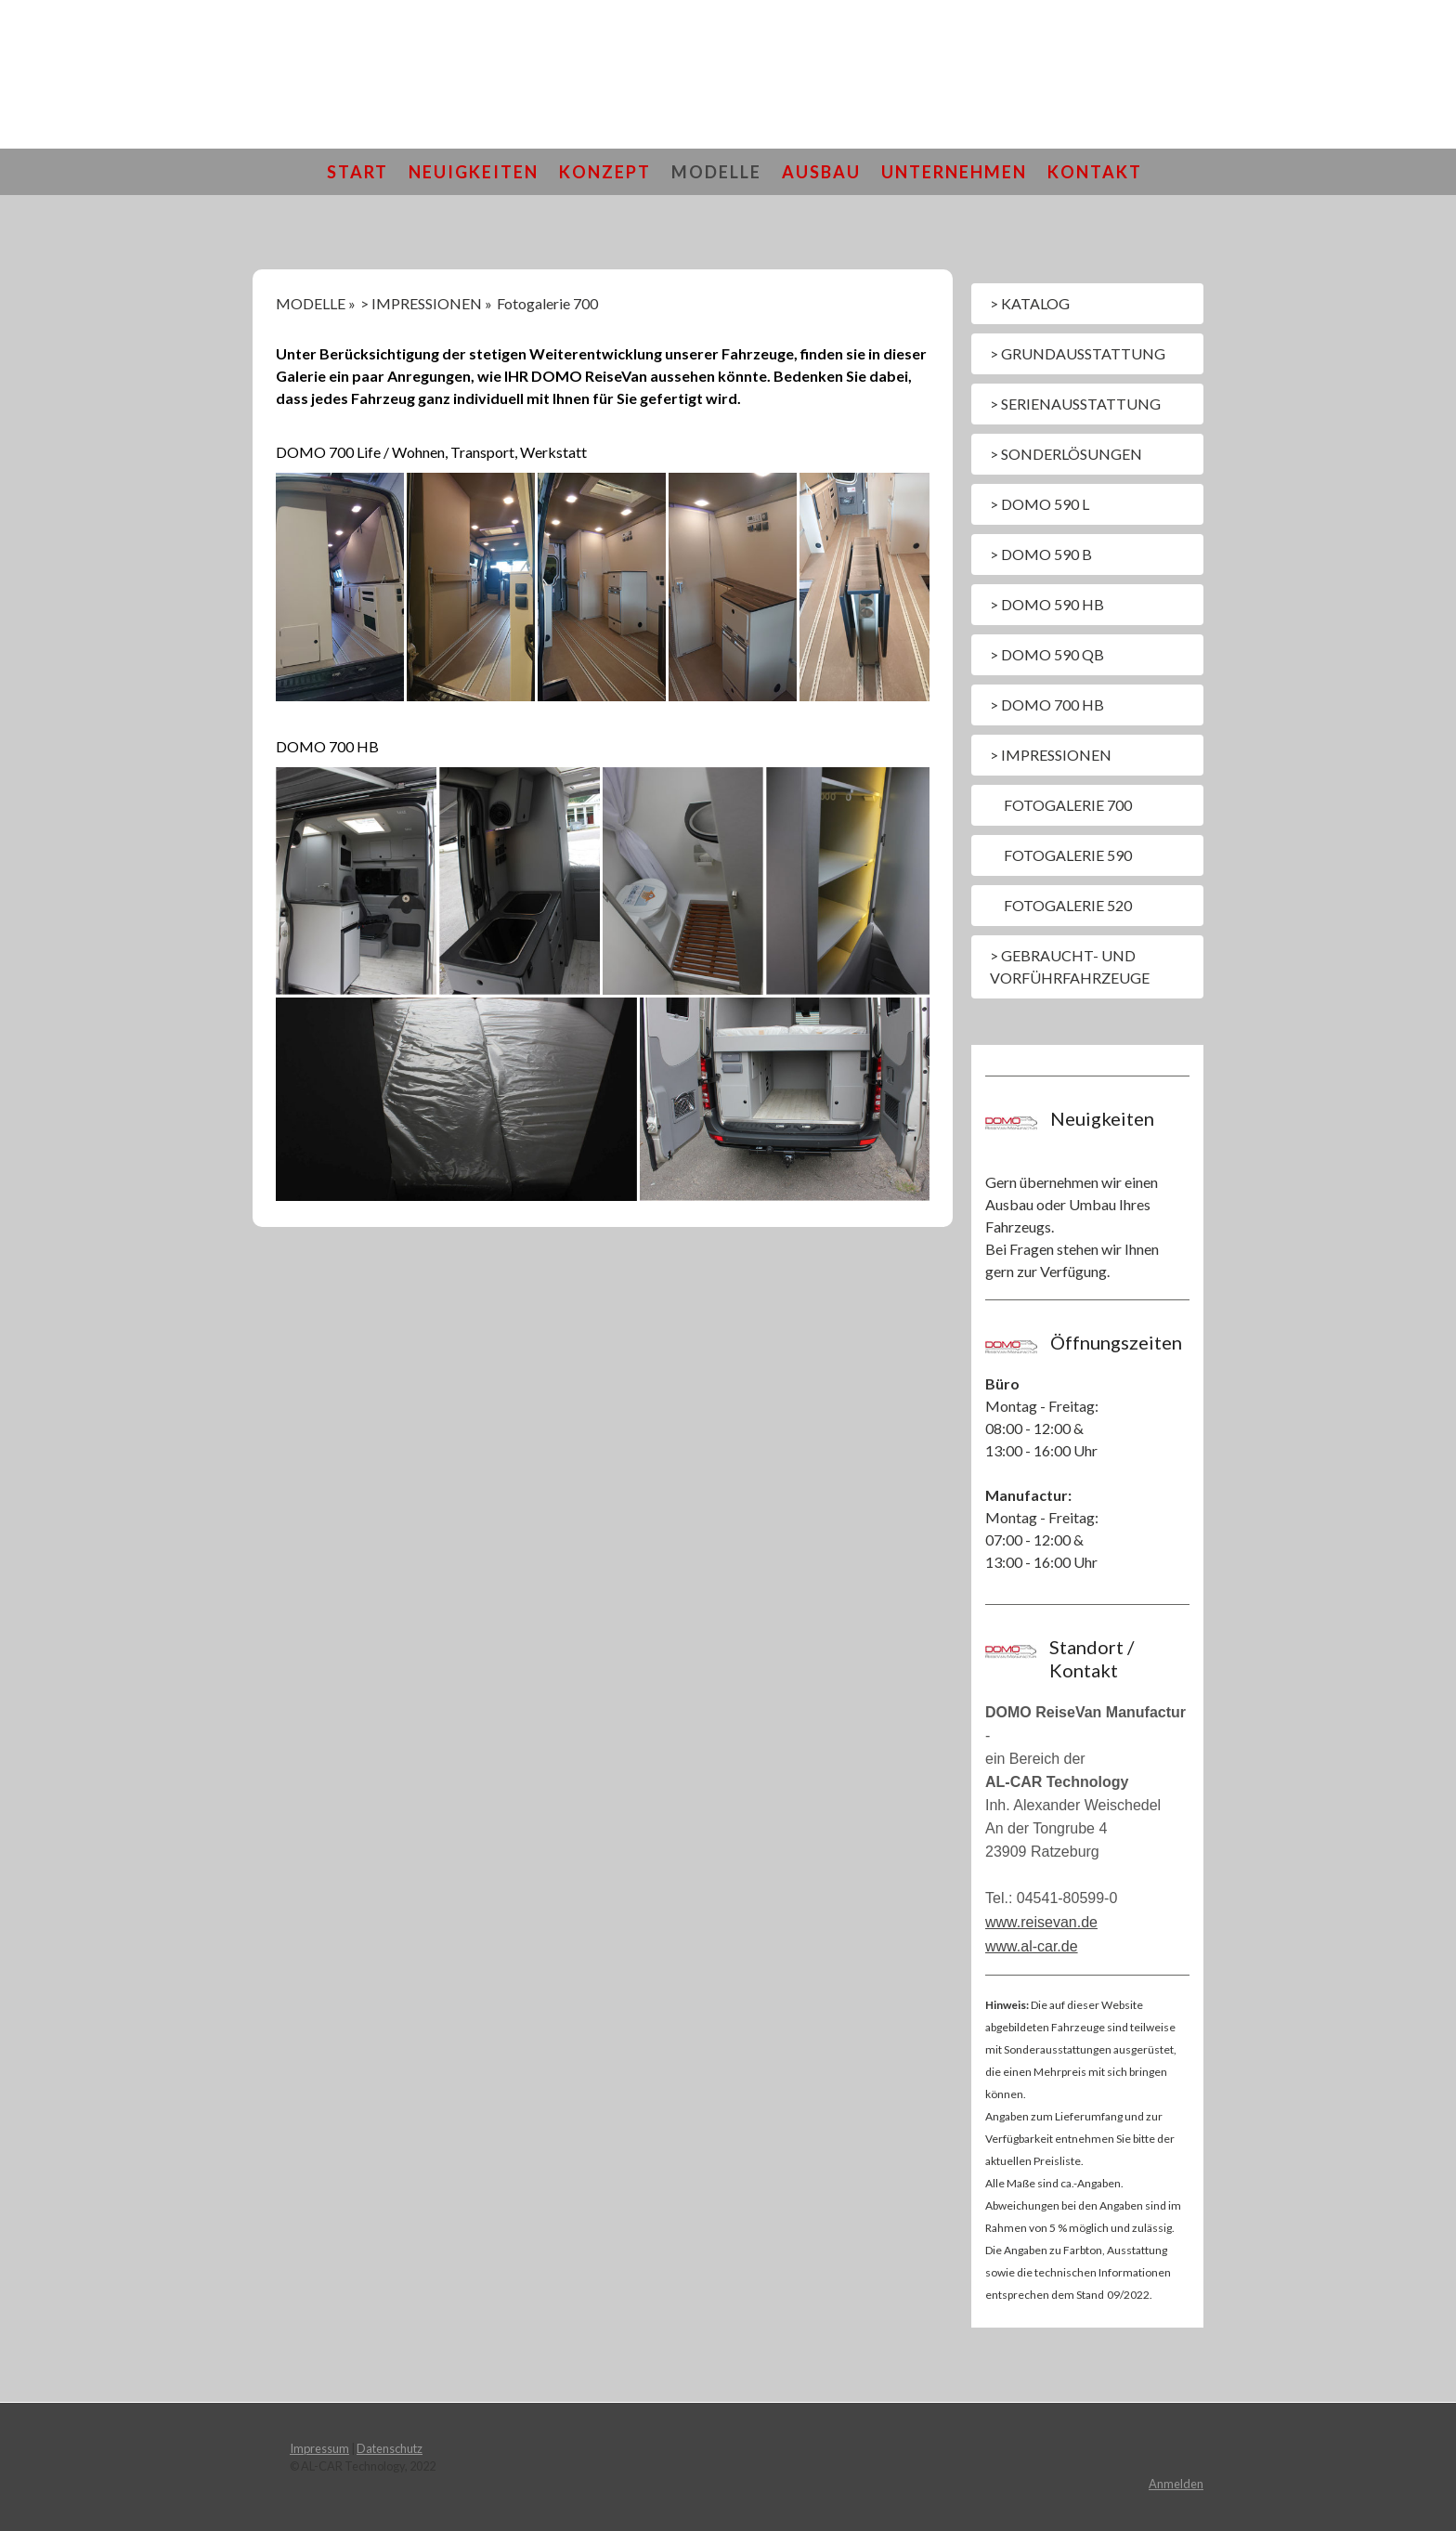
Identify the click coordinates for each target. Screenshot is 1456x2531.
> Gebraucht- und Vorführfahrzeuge (1070, 966)
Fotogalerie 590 (1068, 855)
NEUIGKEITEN (474, 172)
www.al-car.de (1031, 1946)
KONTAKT (1094, 172)
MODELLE (716, 172)
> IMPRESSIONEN (1051, 754)
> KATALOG (1030, 303)
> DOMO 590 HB (1047, 604)
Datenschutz (389, 2448)
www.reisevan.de (1041, 1922)
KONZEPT (605, 172)
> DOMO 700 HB (1047, 704)
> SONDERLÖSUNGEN (1066, 454)
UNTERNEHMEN (954, 172)
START (357, 172)
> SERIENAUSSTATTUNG (1075, 403)
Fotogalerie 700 (1068, 805)
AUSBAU (821, 172)
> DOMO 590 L (1039, 504)
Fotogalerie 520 (1068, 905)
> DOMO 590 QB (1047, 654)
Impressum (319, 2448)
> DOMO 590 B (1041, 554)
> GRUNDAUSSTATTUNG (1077, 353)
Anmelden (1176, 2483)
